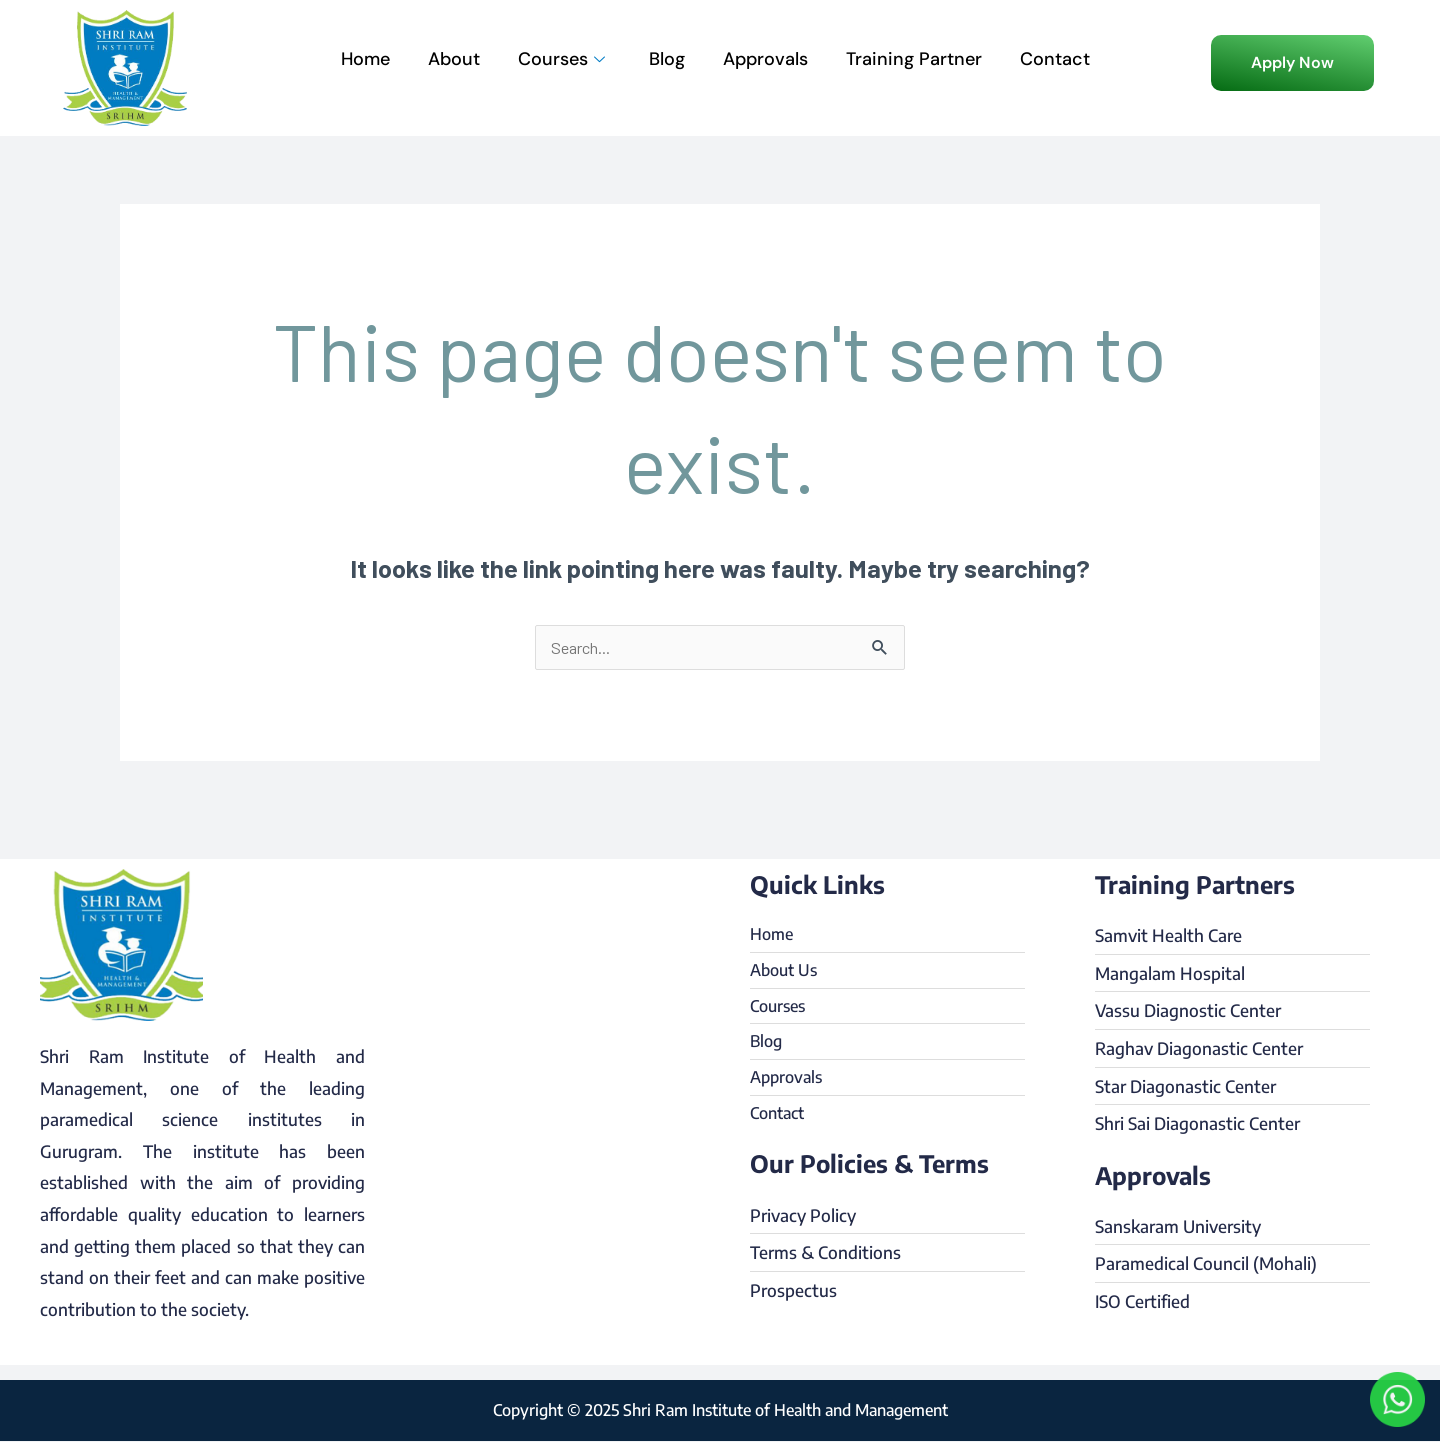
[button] (1292, 63)
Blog (667, 59)
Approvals (765, 59)
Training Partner (914, 59)
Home (365, 59)
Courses (561, 59)
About (454, 59)
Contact (1055, 59)
